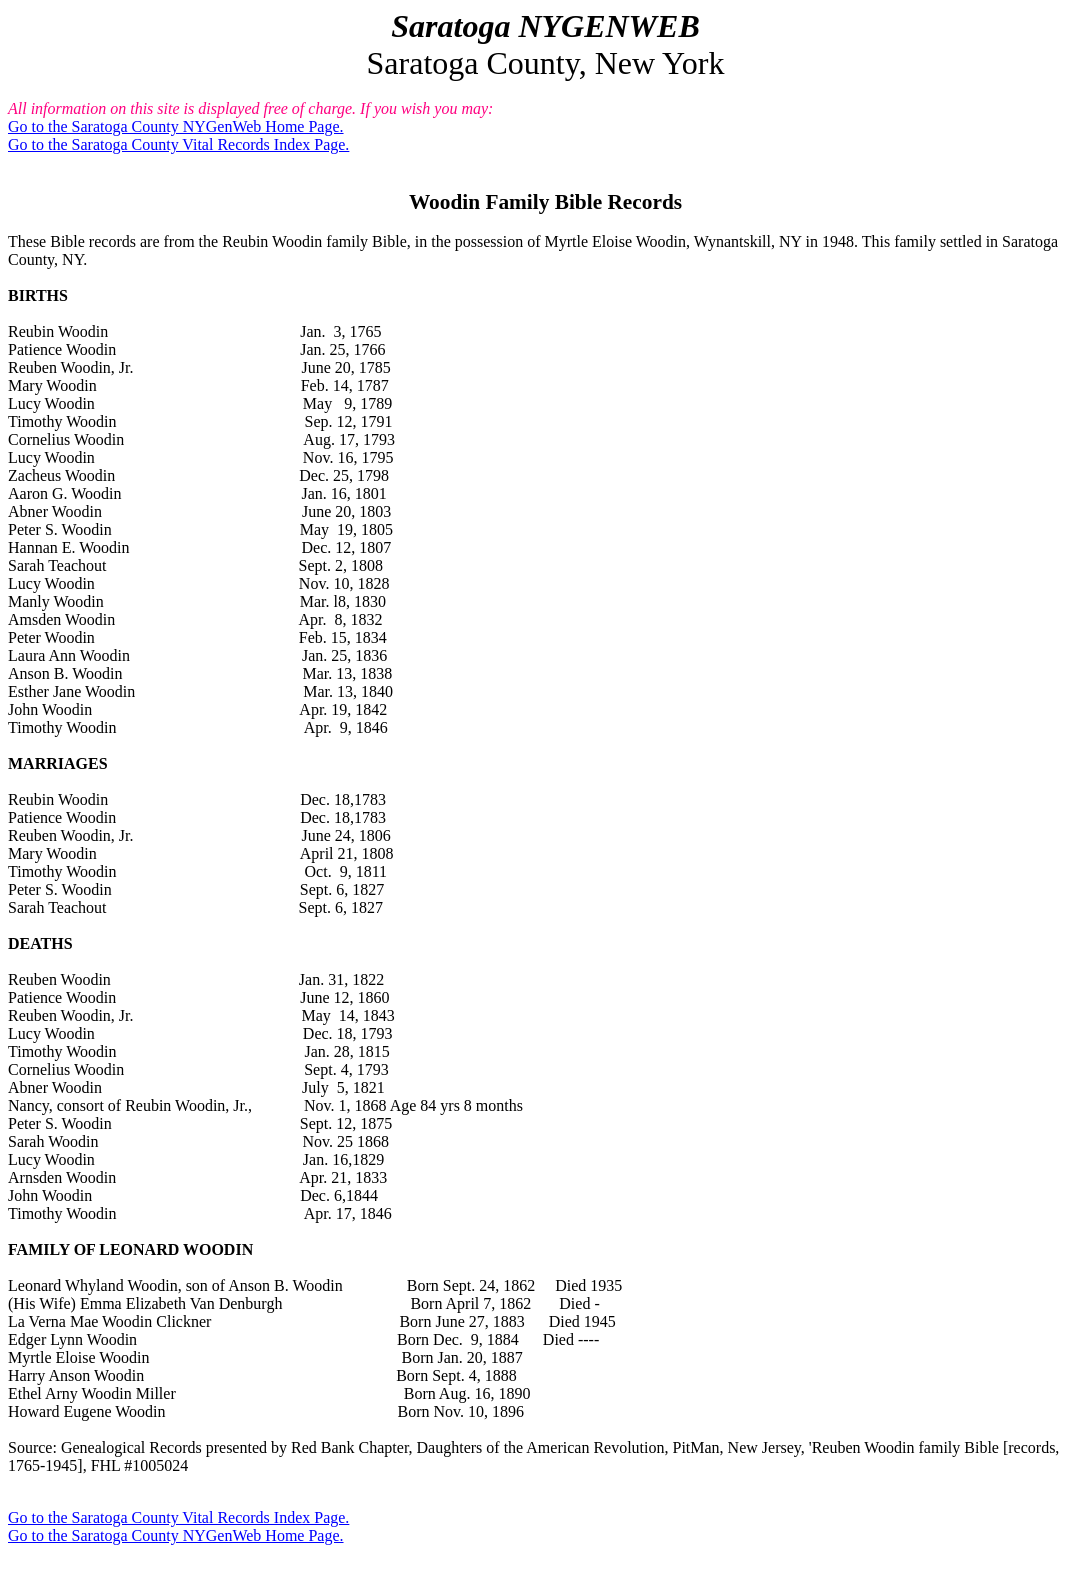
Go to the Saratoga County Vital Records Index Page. (178, 144)
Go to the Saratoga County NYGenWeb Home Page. (176, 126)
